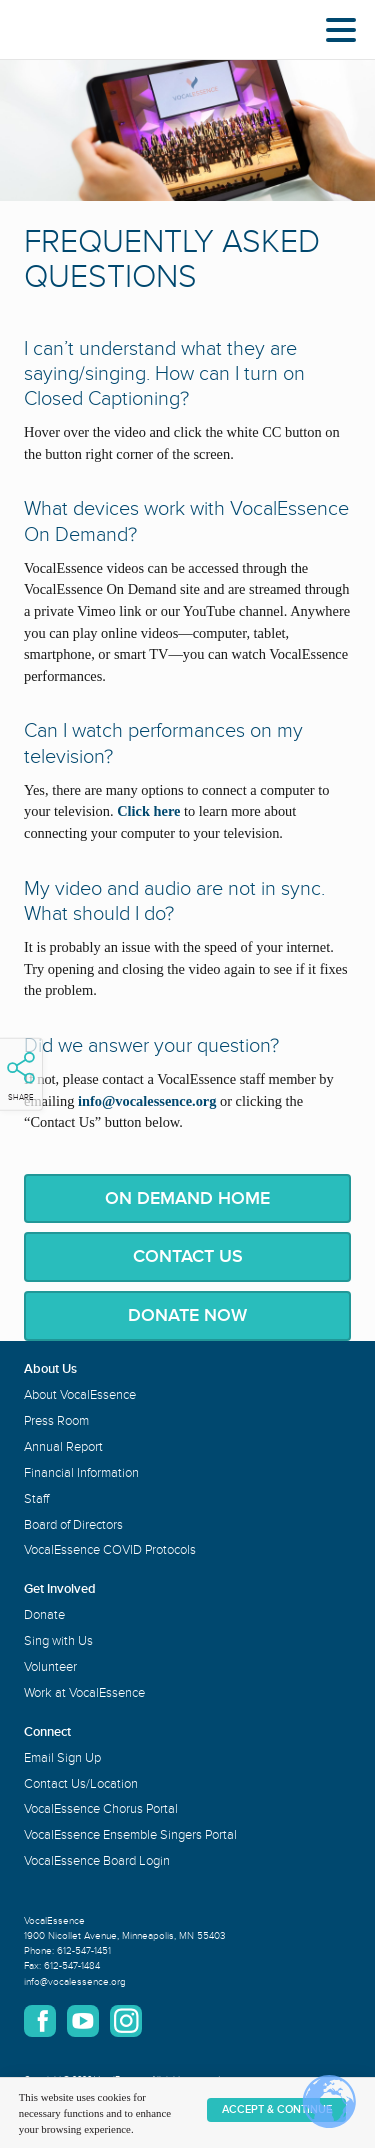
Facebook (40, 2021)
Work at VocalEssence (84, 1693)
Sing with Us (58, 1641)
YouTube (83, 2021)
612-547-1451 (84, 1951)
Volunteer (50, 1667)
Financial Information (81, 1473)
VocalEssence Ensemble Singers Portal (130, 1835)
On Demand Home (187, 1198)
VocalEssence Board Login (97, 1861)
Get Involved (60, 1589)
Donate (44, 1615)
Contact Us (188, 1256)
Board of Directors (73, 1525)
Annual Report (63, 1447)
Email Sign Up (62, 1758)
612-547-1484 (72, 1966)
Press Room (56, 1421)
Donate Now (187, 1315)
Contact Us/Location (81, 1784)
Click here (148, 811)
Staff (36, 1499)
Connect (47, 1732)
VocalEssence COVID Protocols (110, 1550)
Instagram (126, 2021)
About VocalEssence (80, 1395)
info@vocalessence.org (75, 1982)
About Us (50, 1369)
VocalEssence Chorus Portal (101, 1809)
